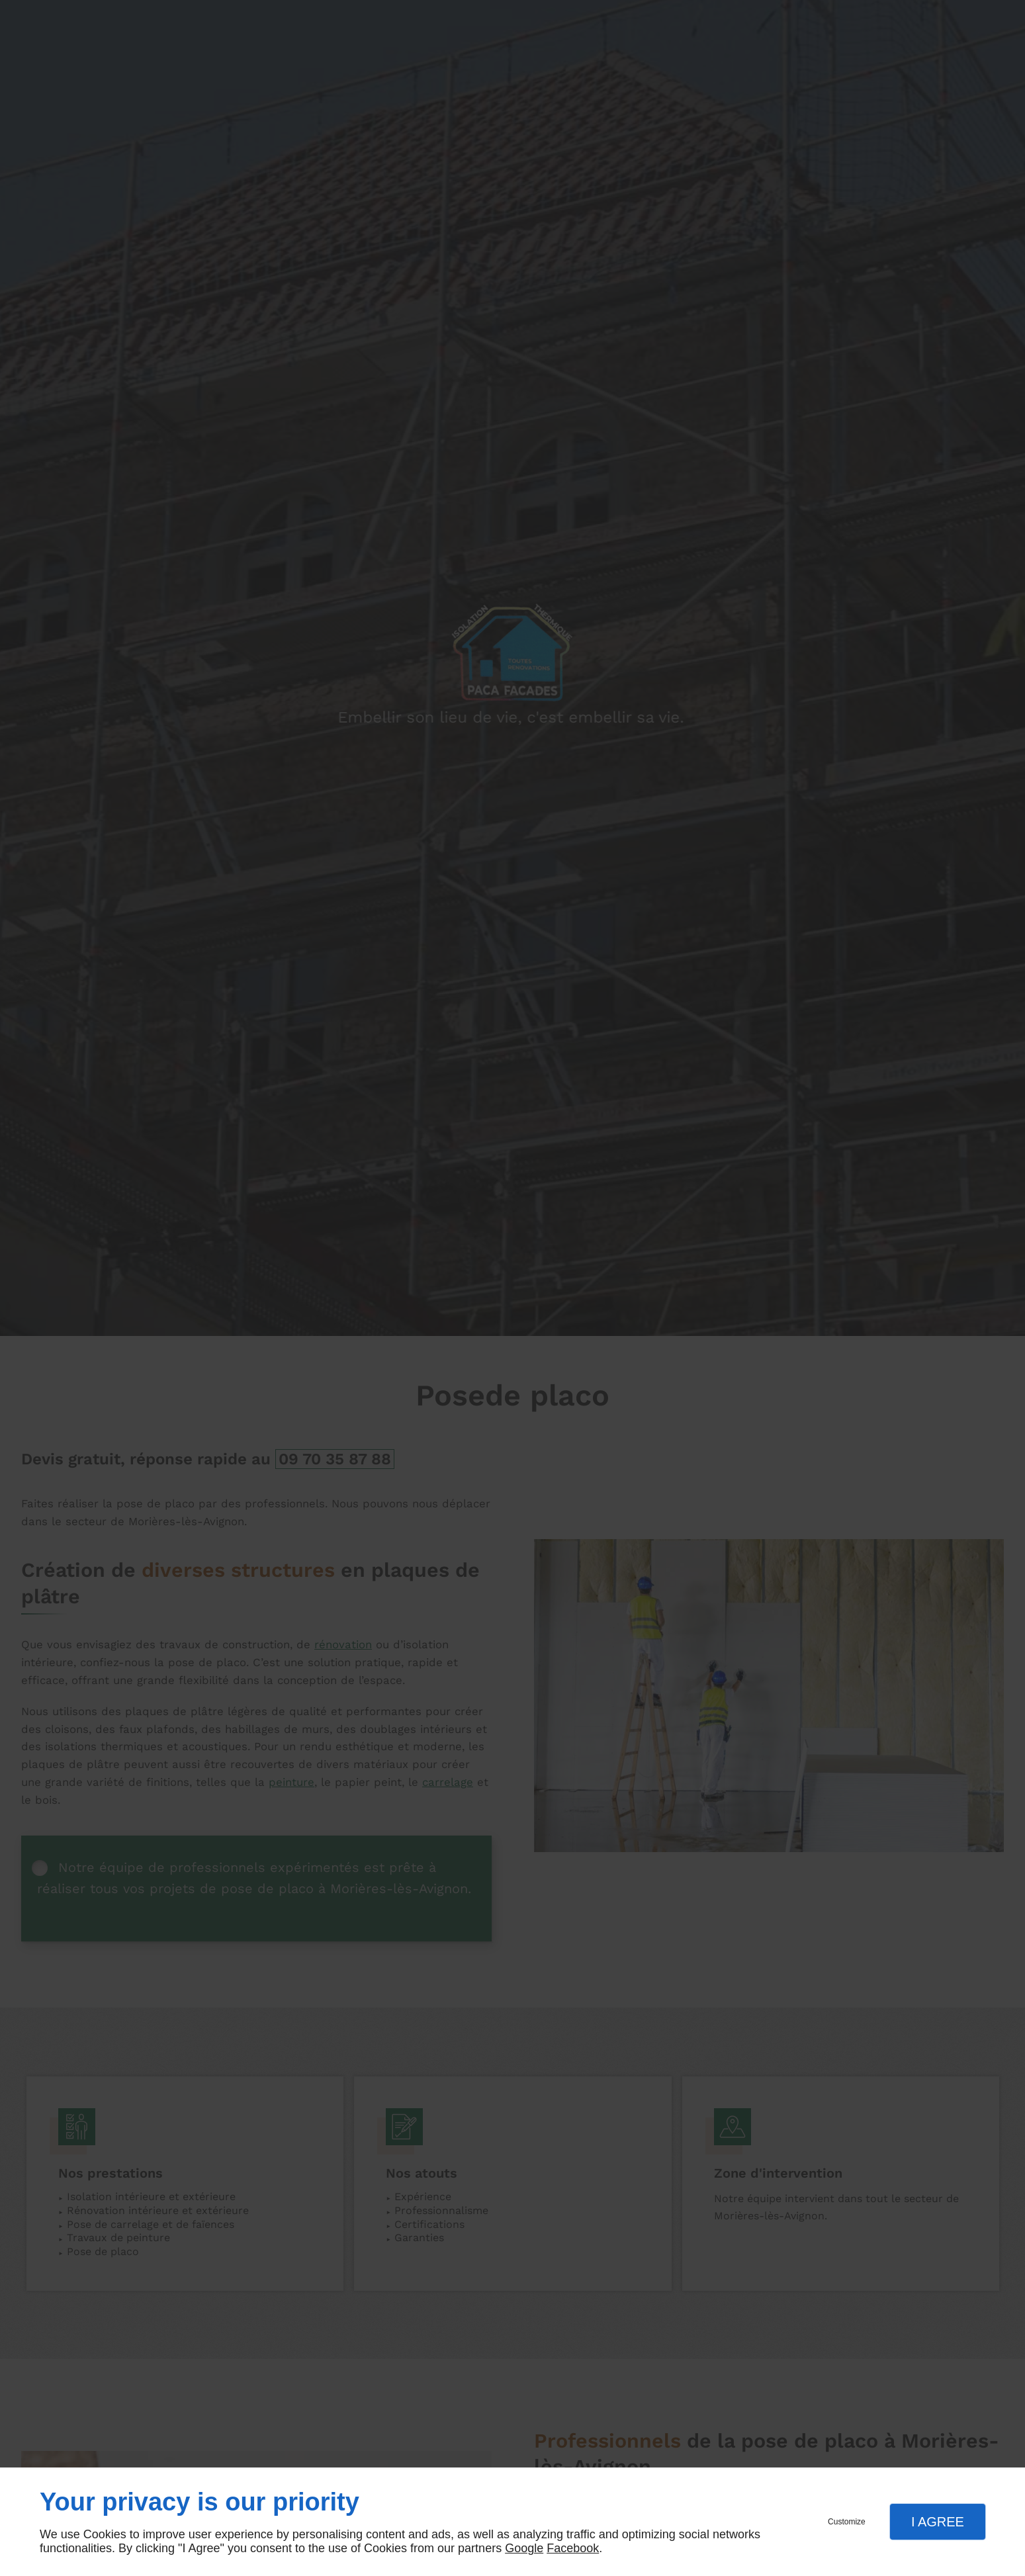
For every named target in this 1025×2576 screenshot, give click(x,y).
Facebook (573, 2548)
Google (524, 2548)
